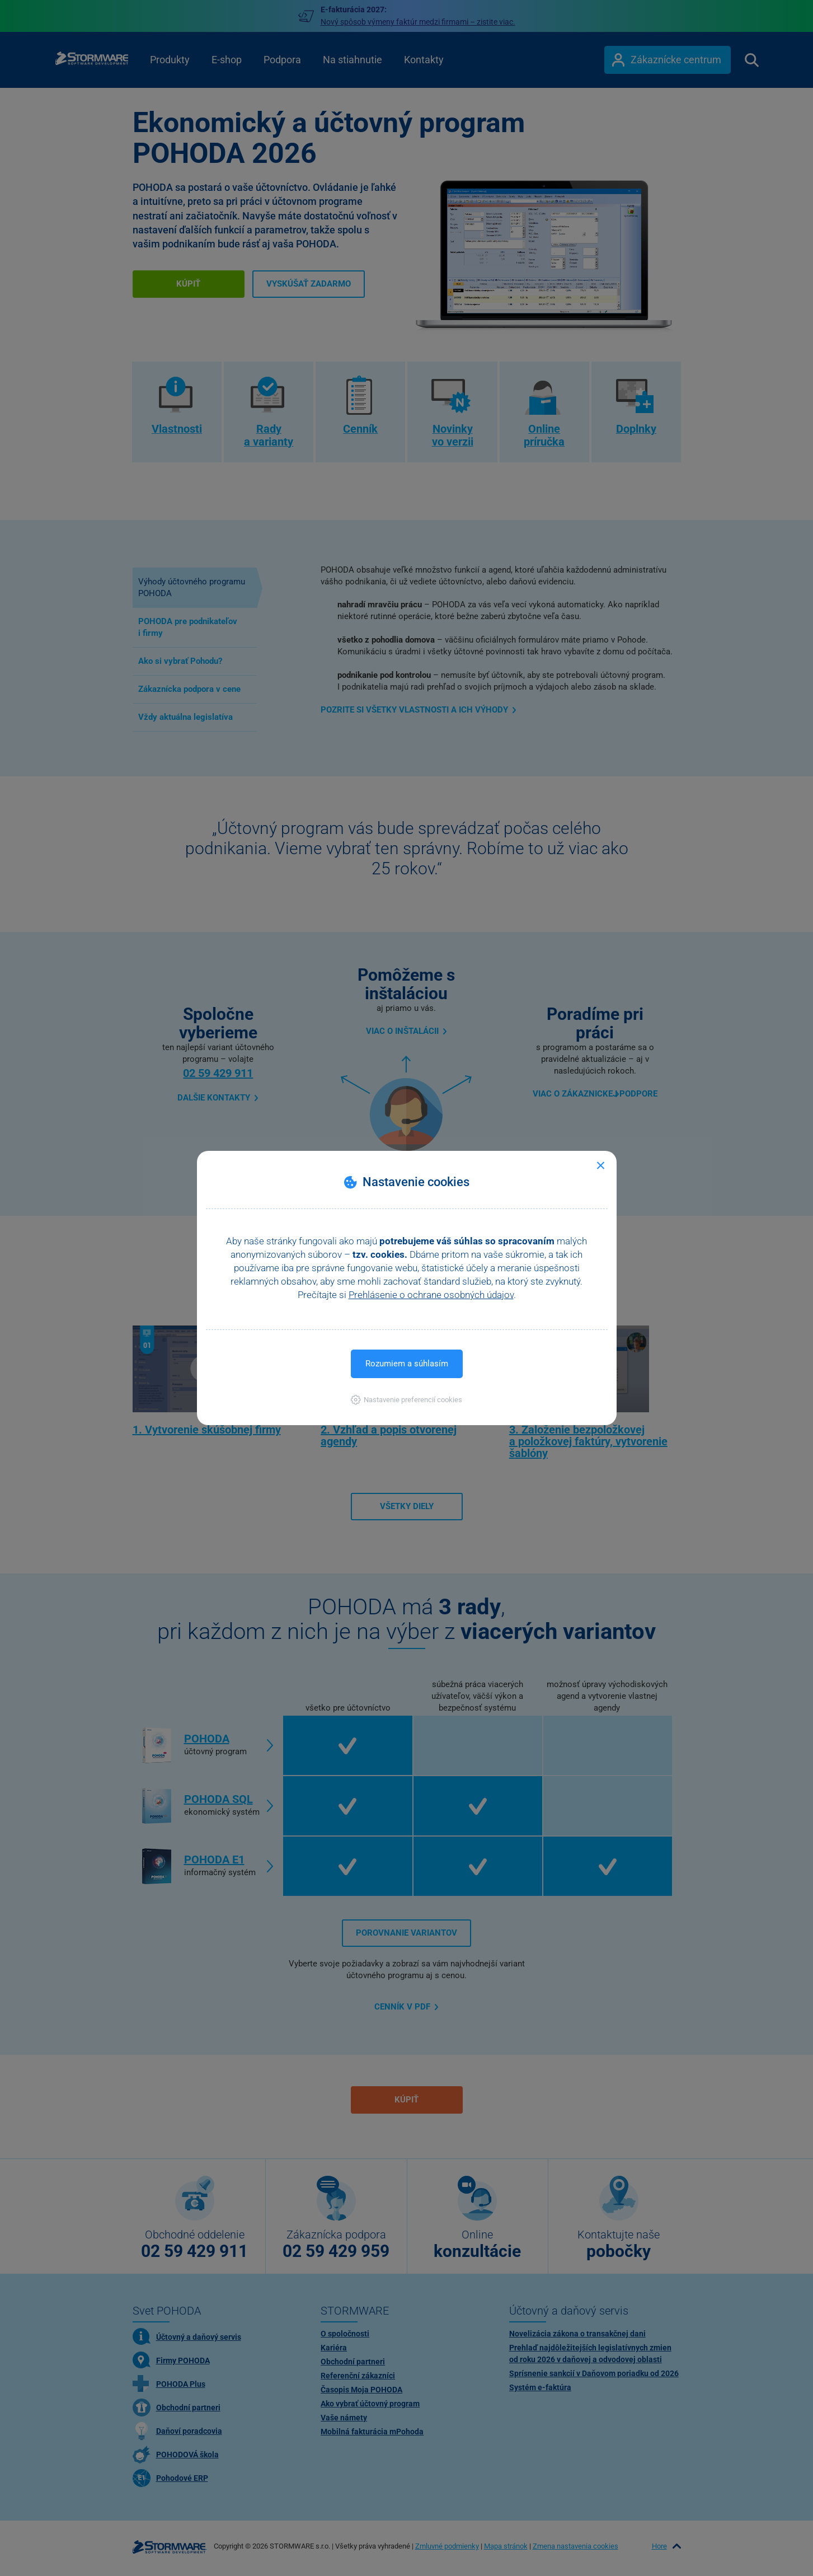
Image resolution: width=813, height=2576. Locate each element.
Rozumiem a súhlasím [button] (406, 1364)
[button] (406, 1399)
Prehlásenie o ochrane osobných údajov (431, 1294)
